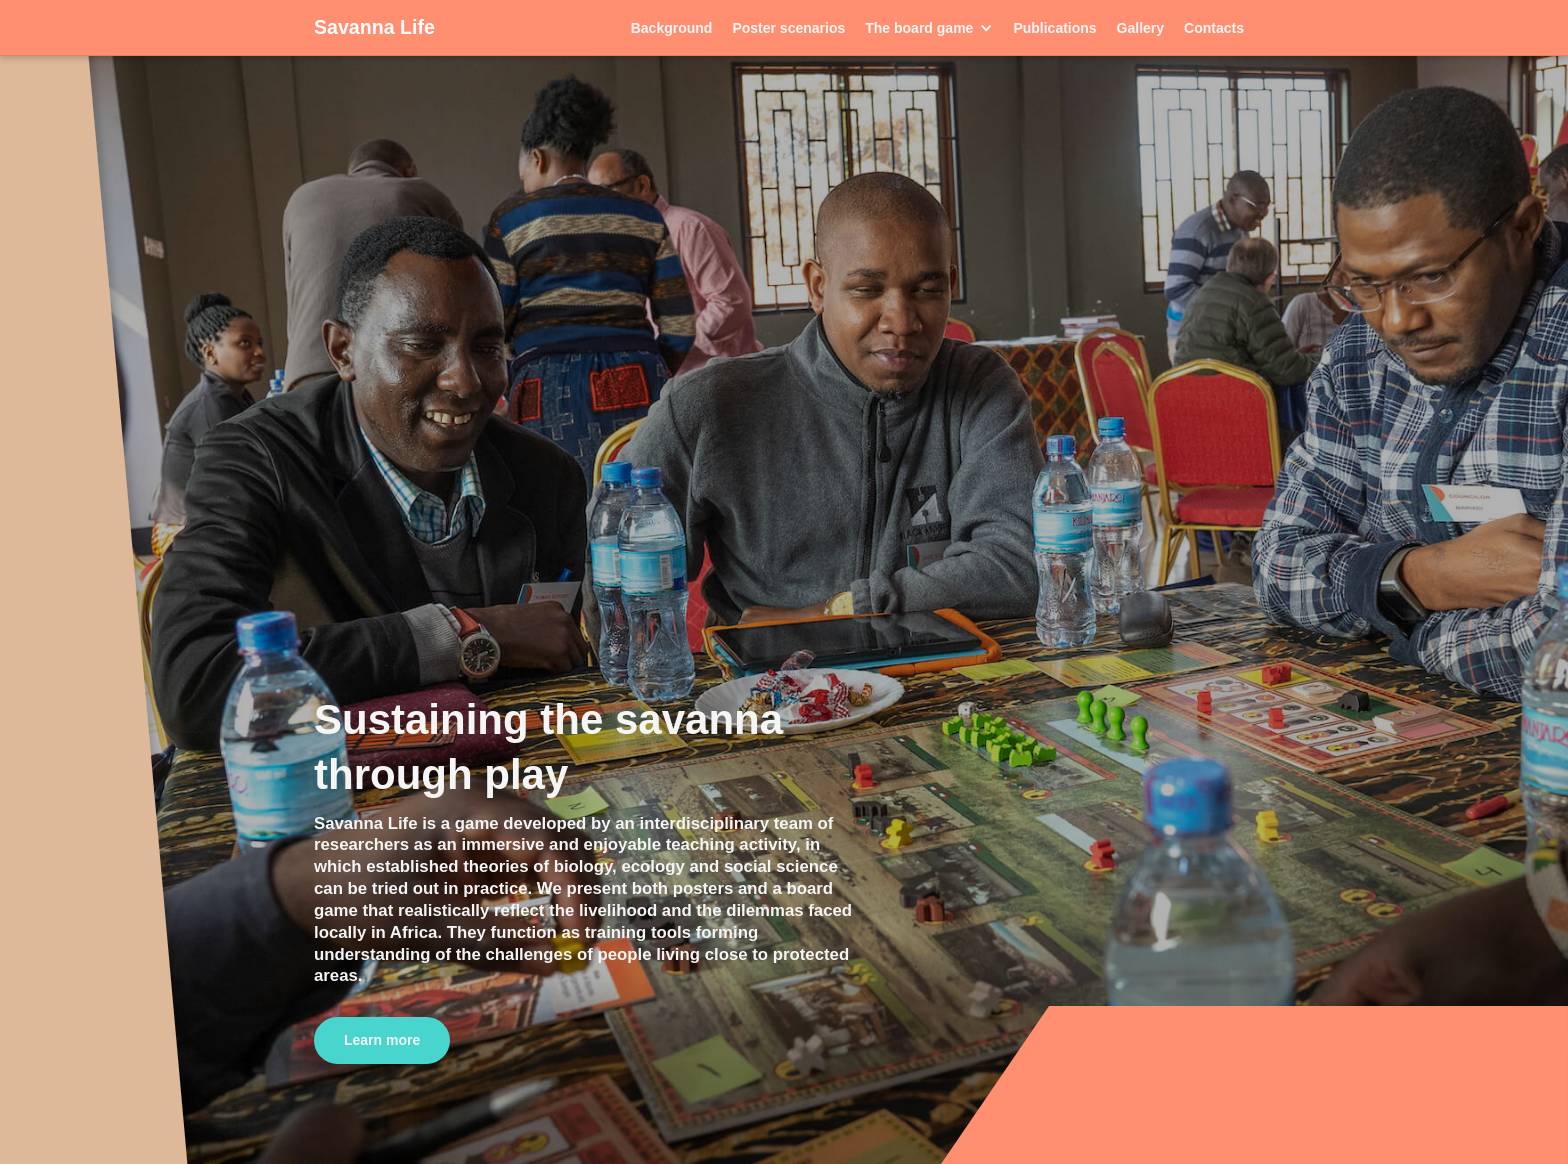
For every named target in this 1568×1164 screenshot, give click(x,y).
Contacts (1214, 28)
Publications (1054, 28)
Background (672, 28)
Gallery (1140, 28)
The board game (919, 28)
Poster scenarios (788, 28)
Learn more (382, 1040)
